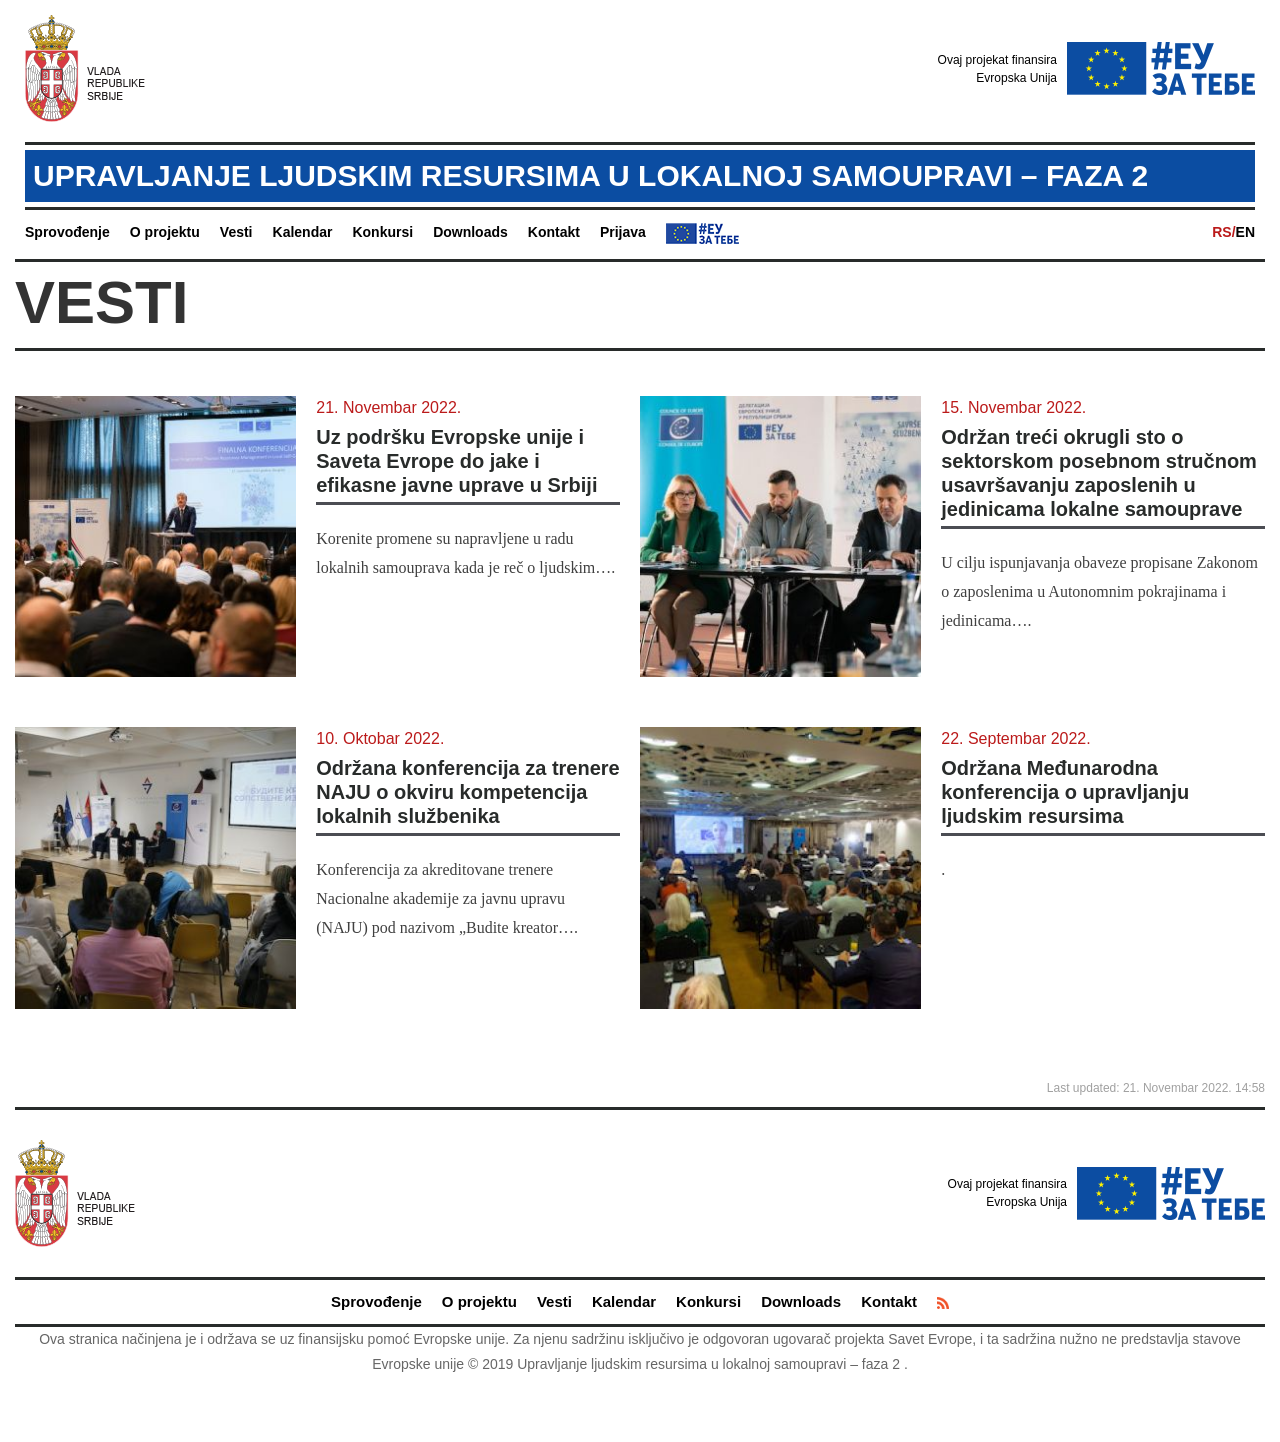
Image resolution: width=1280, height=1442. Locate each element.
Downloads (470, 232)
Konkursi (382, 232)
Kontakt (554, 232)
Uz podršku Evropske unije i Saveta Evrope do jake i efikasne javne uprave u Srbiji (456, 461)
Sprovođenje (67, 232)
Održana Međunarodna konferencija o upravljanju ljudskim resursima (1065, 792)
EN (1245, 232)
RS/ (1223, 232)
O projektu (165, 232)
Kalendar (303, 232)
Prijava (623, 232)
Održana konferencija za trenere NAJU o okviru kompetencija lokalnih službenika (467, 792)
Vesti (236, 232)
